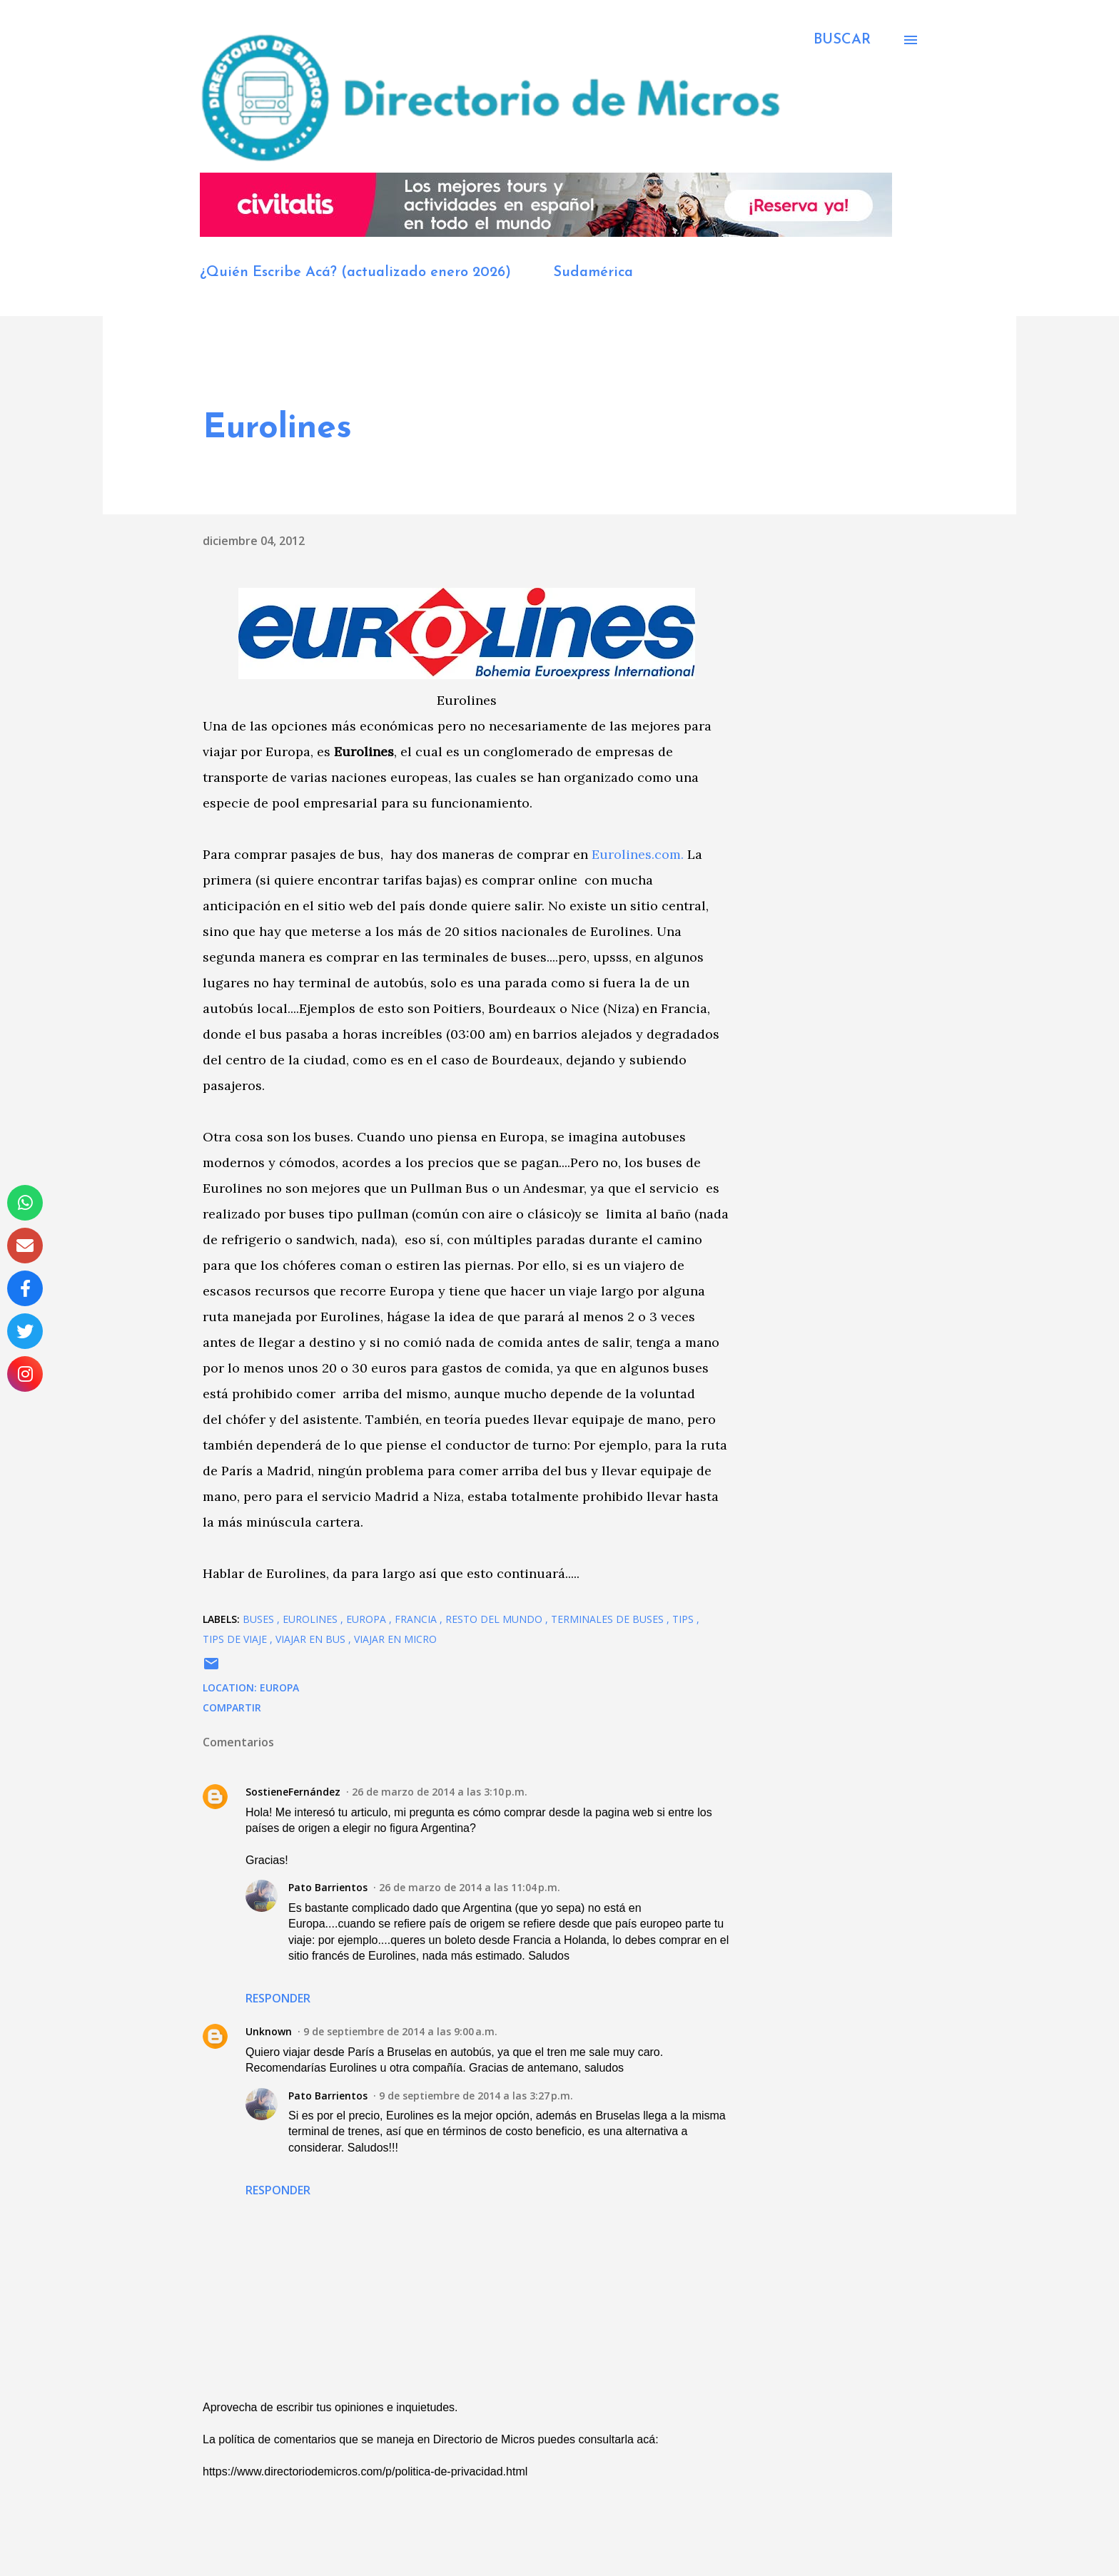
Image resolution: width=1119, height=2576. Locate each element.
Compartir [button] (232, 1707)
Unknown (268, 2031)
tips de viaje (236, 1639)
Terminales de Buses (609, 1619)
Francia (417, 1619)
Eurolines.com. (638, 854)
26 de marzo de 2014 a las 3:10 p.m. (439, 1791)
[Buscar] (842, 40)
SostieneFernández (292, 1791)
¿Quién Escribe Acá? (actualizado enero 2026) (355, 272)
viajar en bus (311, 1639)
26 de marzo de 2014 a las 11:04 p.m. (469, 1887)
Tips (684, 1619)
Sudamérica (593, 272)
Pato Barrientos (328, 1887)
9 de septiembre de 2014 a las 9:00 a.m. (400, 2031)
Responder (277, 1998)
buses (260, 1619)
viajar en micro (395, 1639)
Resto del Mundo (495, 1619)
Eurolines (311, 1619)
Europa (367, 1619)
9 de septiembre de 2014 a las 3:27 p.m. (476, 2095)
